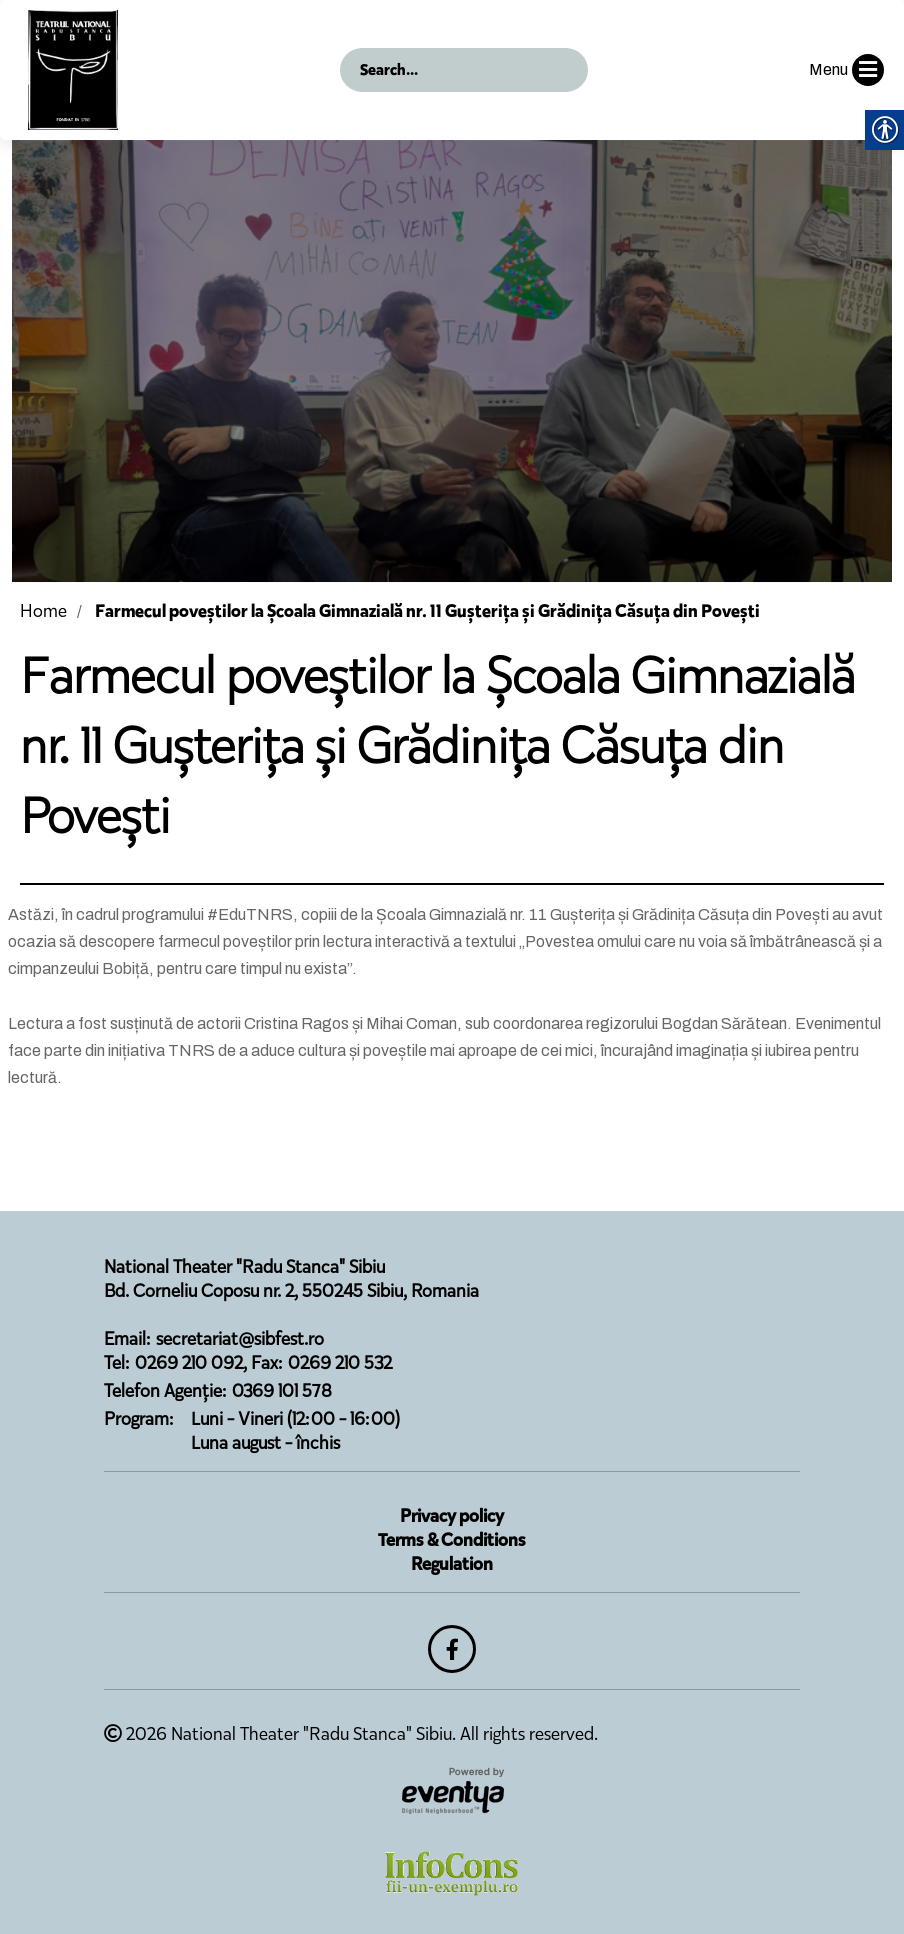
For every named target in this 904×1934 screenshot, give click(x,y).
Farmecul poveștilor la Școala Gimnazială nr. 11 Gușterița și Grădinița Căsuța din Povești (427, 611)
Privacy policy (452, 1516)
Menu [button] (846, 70)
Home (43, 611)
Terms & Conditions (452, 1540)
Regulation (452, 1564)
